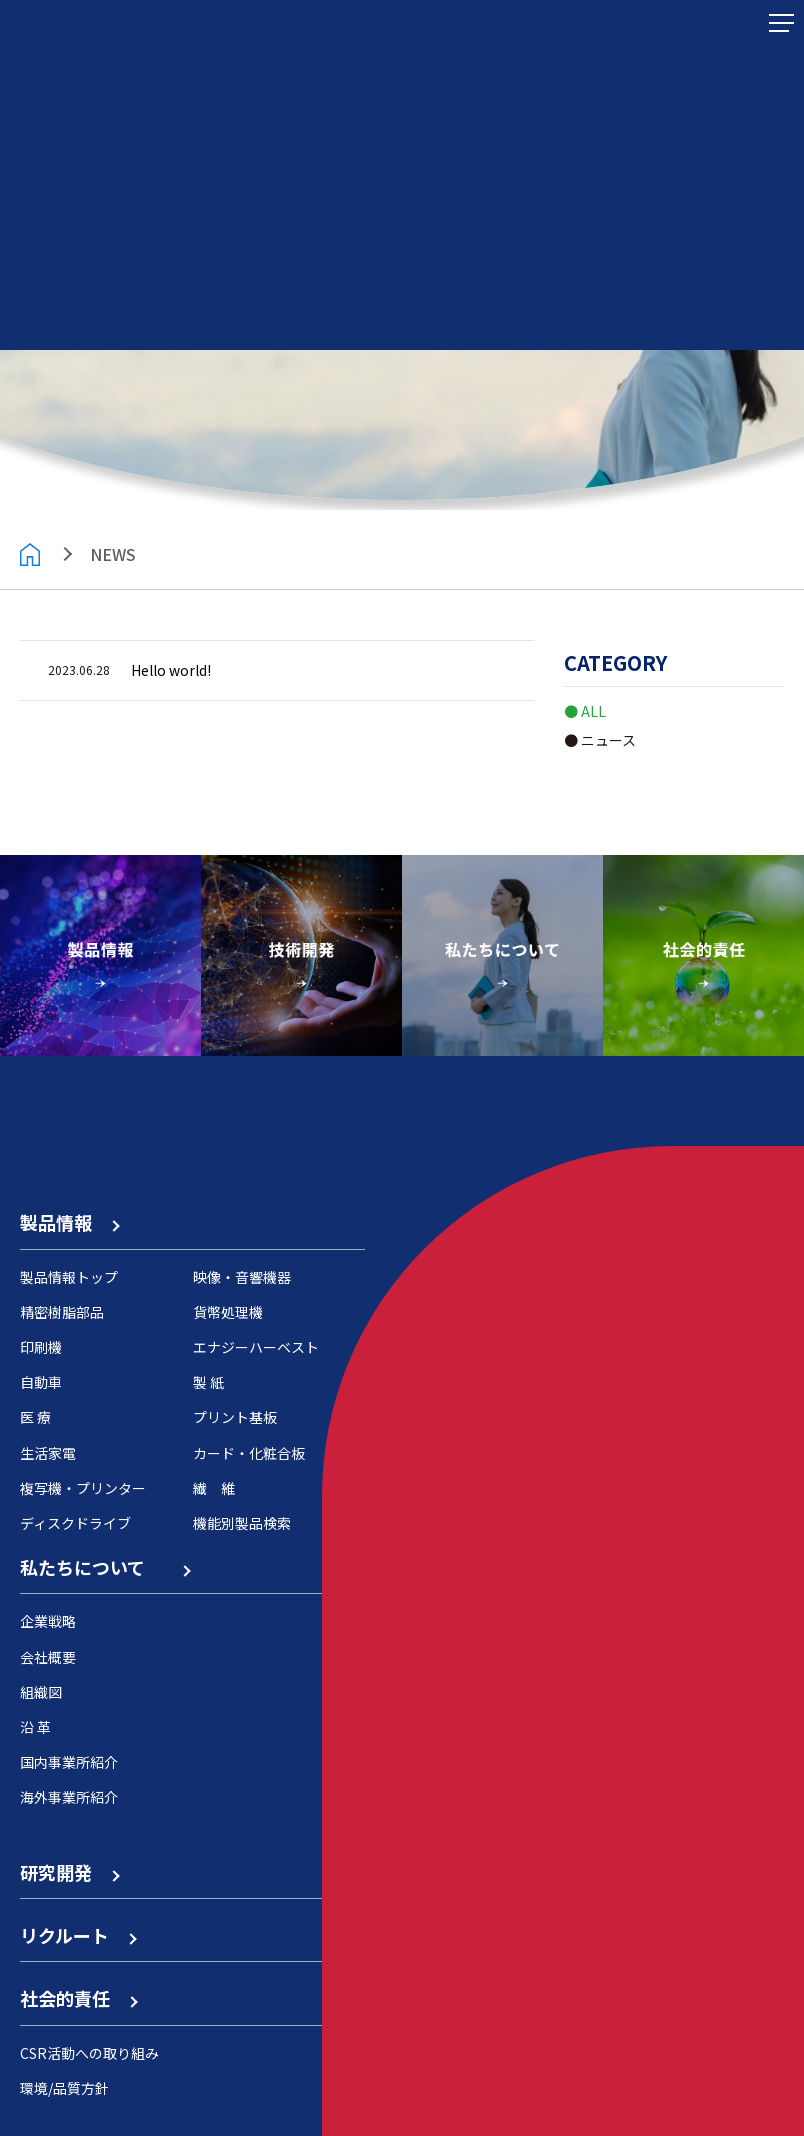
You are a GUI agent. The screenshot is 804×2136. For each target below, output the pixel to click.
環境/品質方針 (64, 2088)
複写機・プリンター (83, 1488)
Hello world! (171, 670)
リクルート (77, 1935)
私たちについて (104, 1567)
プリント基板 (235, 1417)
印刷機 (41, 1347)
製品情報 (69, 1222)
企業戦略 (48, 1621)
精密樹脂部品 (62, 1312)
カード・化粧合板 (249, 1453)
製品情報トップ (69, 1277)
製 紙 (208, 1382)
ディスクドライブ (75, 1523)
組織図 (41, 1692)
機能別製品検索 (242, 1523)
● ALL (585, 711)
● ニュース (600, 740)
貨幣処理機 (228, 1312)
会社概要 (48, 1657)
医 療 (35, 1417)
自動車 (41, 1382)
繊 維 (214, 1488)
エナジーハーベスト (256, 1347)
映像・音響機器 (242, 1277)
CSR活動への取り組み (89, 2053)
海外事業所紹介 (69, 1797)
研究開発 (69, 1872)
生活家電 (48, 1453)
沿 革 (35, 1727)
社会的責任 (78, 1998)
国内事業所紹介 (69, 1762)
